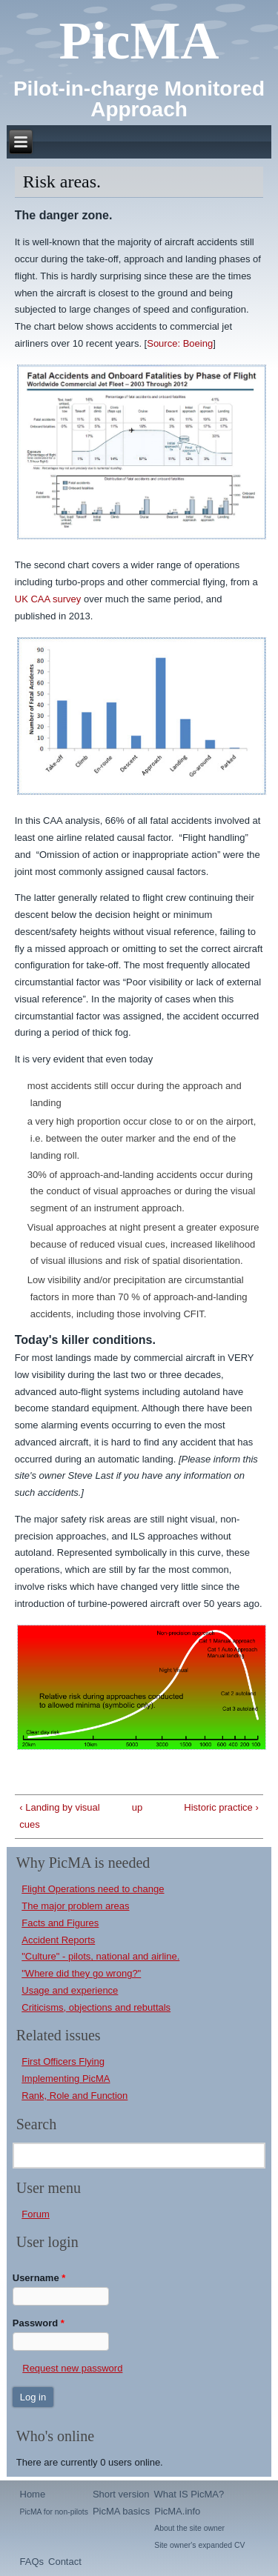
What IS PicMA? (189, 2494)
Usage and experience (69, 1990)
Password (38, 2323)
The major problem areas (75, 1905)
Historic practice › (221, 1807)
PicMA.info (177, 2511)
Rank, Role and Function (74, 2095)
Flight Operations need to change (92, 1888)
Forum (35, 2214)
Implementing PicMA (65, 2078)
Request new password (72, 2368)
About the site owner (189, 2528)
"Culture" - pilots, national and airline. (100, 1956)
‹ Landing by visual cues (59, 1816)
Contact (65, 2561)
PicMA (139, 40)
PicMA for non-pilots (54, 2512)
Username (39, 2277)
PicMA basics (121, 2511)
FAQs (32, 2561)
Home (33, 2494)
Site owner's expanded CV (199, 2545)
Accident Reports (58, 1940)
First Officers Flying (63, 2061)
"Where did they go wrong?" (81, 1973)
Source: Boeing (180, 343)
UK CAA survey (48, 599)
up (137, 1807)
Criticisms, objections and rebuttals (96, 2007)
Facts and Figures (60, 1922)
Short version (121, 2494)
